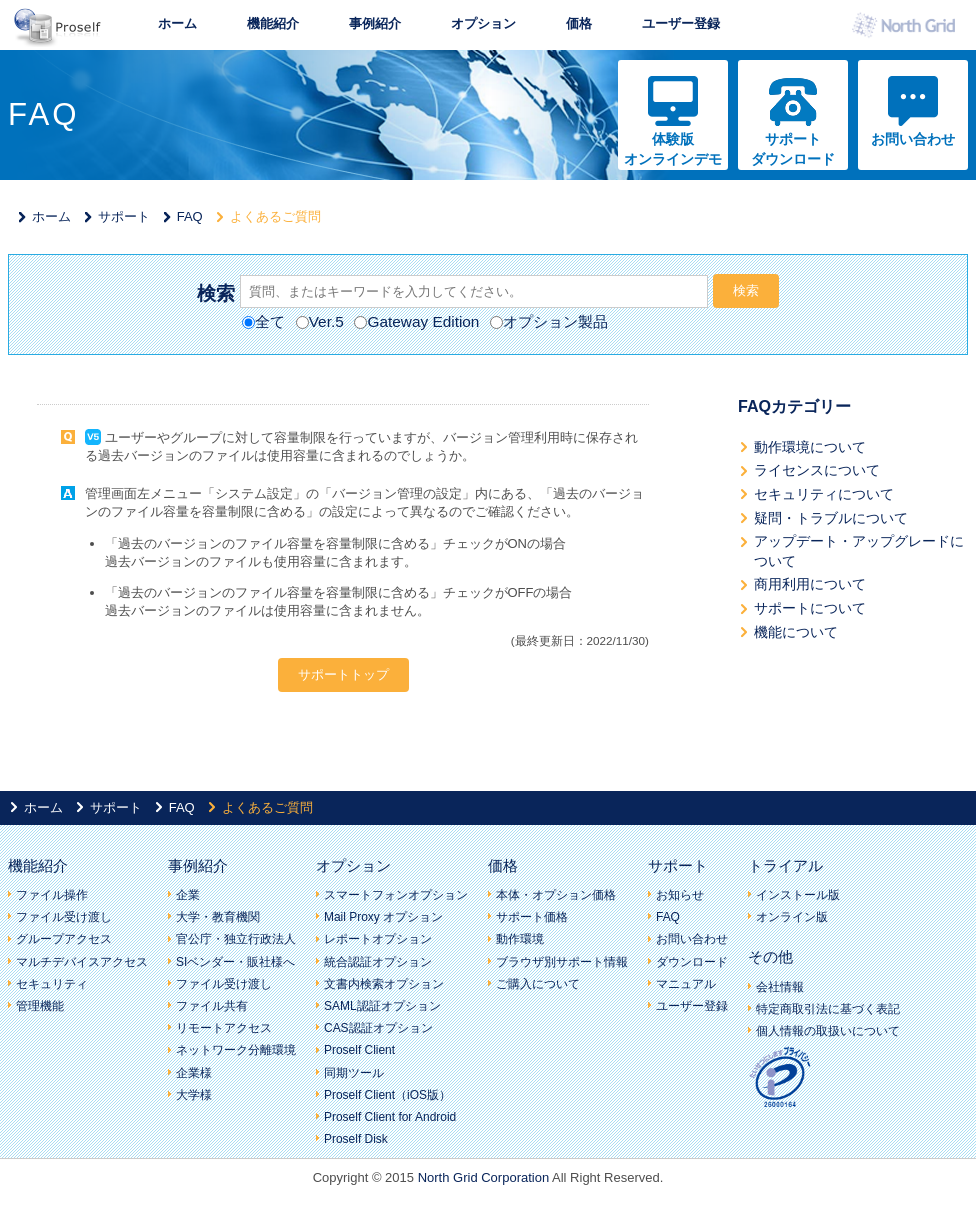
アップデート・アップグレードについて (859, 551)
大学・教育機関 (218, 917)
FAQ (190, 216)
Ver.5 (320, 321)
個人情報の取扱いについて (828, 1031)
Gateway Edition (416, 321)
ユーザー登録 (681, 23)
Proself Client (359, 1050)
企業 (188, 895)
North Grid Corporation (484, 1177)
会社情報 (780, 987)
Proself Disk (356, 1139)
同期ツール (354, 1073)
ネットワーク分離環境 (236, 1050)
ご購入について (538, 984)
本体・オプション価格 (556, 895)
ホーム (177, 23)
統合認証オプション (378, 962)
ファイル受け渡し (64, 917)
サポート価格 (532, 917)
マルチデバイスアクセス (82, 962)
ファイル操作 (52, 895)
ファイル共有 (212, 1006)
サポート (124, 216)
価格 (579, 23)
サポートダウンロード (793, 149)
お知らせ (680, 895)
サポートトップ (343, 674)
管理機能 (40, 1006)
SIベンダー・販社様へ (235, 962)
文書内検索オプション (384, 984)
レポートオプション (378, 939)
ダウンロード (692, 962)
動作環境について (810, 447)
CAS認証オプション (378, 1028)
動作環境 (520, 939)
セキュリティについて (824, 494)
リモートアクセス (224, 1028)
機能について (796, 632)
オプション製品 (549, 321)
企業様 (194, 1073)
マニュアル (686, 984)
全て (263, 321)
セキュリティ (52, 984)
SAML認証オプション (382, 1006)
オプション (483, 23)
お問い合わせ (913, 139)
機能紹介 (273, 23)
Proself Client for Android (390, 1117)
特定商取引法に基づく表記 (828, 1009)
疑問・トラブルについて (831, 518)
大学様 (194, 1095)
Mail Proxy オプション (383, 917)
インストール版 (798, 895)
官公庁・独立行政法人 (236, 939)
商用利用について (810, 584)
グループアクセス (64, 939)
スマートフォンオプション (396, 895)
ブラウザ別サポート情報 (562, 962)
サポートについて (810, 608)
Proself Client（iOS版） (387, 1095)
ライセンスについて (817, 470)
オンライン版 (792, 917)
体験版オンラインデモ (673, 149)
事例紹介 (375, 23)
